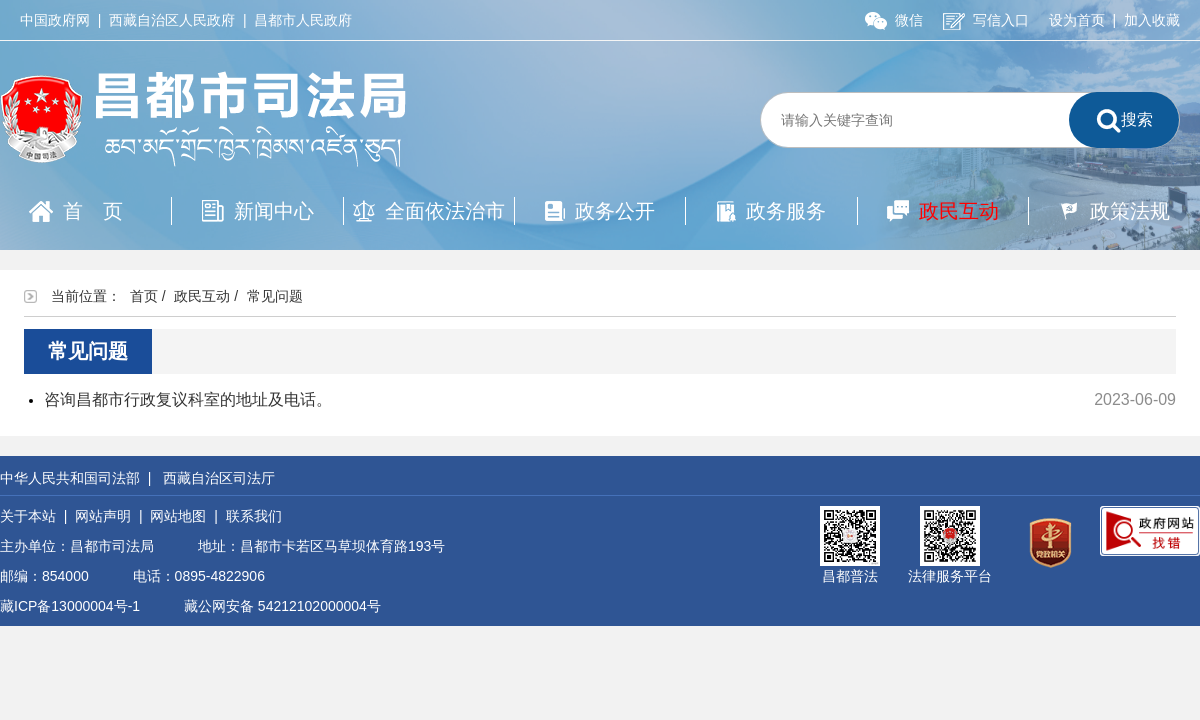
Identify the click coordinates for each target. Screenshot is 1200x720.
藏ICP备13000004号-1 (70, 606)
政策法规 (1114, 211)
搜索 (1124, 121)
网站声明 (103, 516)
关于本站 (28, 516)
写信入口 (986, 20)
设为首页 (1077, 20)
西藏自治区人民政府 (172, 20)
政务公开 (600, 211)
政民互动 (943, 211)
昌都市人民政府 (303, 20)
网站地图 (178, 516)
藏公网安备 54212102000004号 (282, 606)
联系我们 (254, 516)
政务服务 (771, 211)
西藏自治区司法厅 (219, 478)
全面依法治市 (429, 211)
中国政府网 (55, 20)
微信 (894, 20)
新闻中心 (258, 211)
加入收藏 (1152, 20)
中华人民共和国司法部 (70, 478)
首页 (86, 211)
